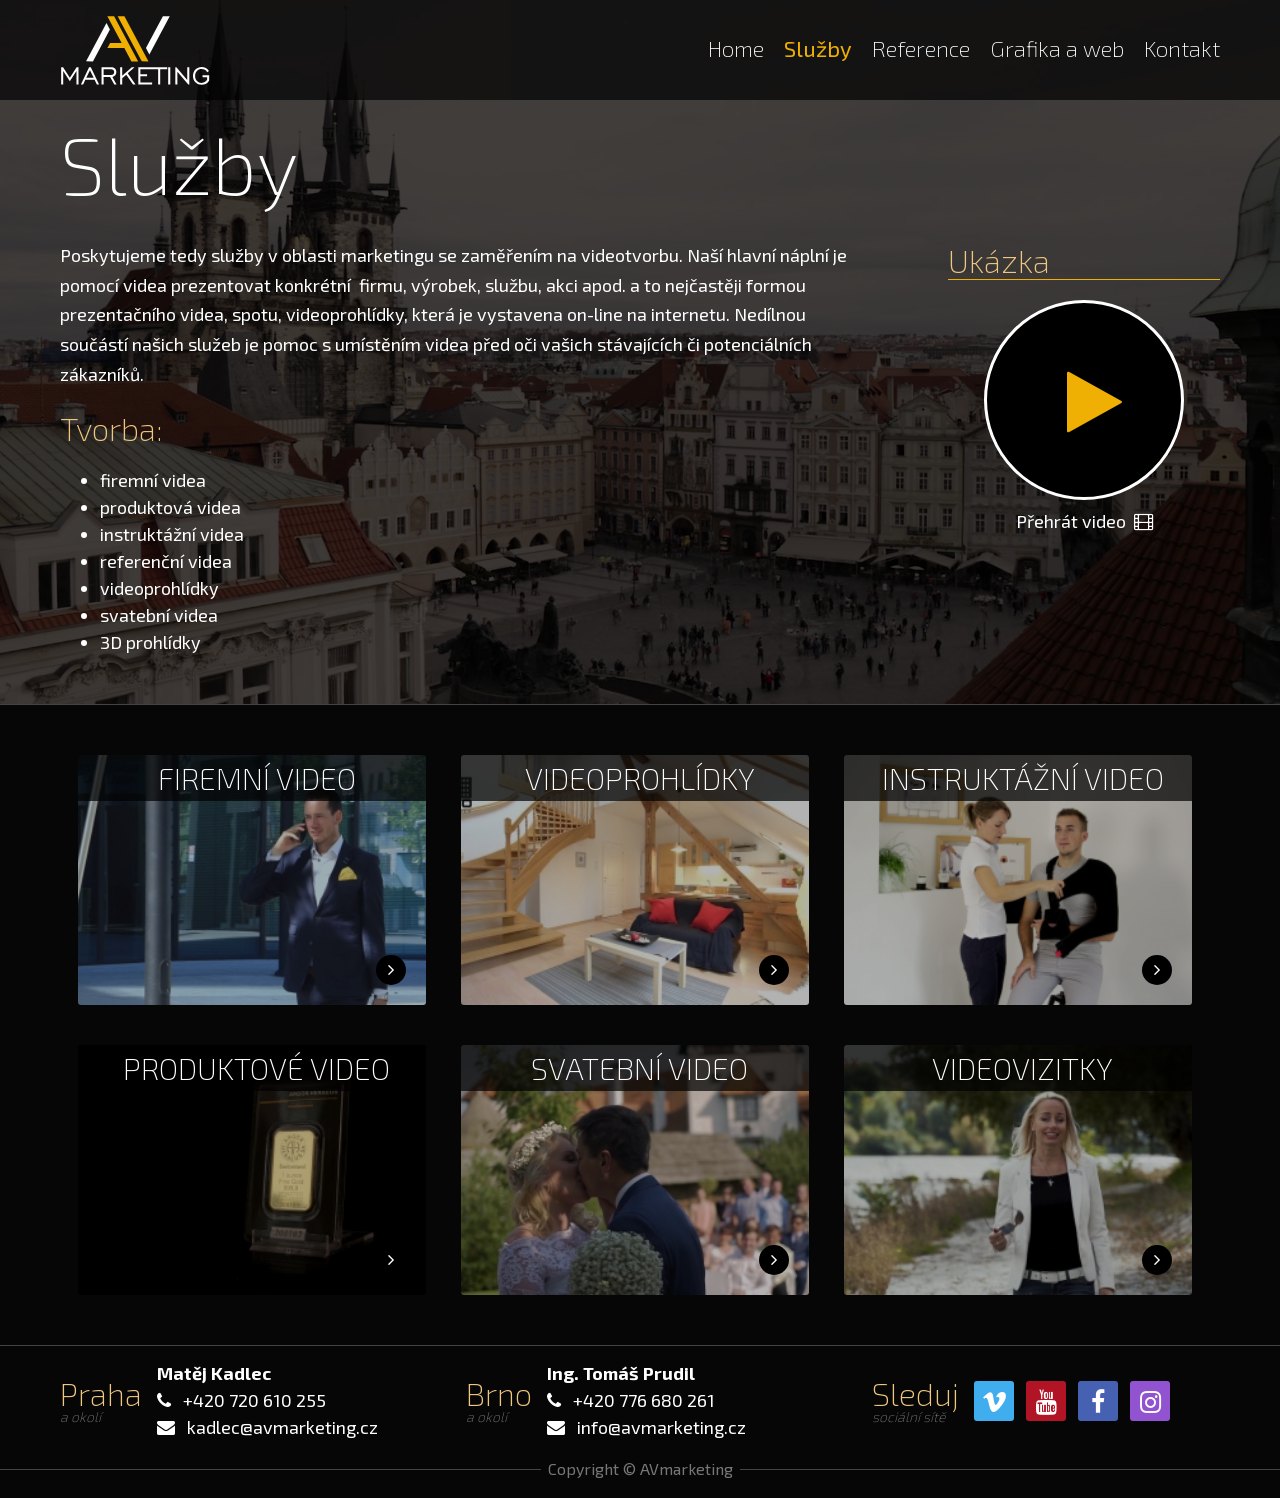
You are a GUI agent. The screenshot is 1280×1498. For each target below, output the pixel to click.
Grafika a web (1057, 48)
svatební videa (159, 615)
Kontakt (1182, 48)
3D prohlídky (150, 642)
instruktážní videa (172, 534)
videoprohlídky (159, 588)
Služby (818, 48)
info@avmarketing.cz (661, 1427)
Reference (921, 48)
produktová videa (170, 507)
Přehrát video (1084, 521)
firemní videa (153, 480)
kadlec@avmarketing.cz (282, 1427)
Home (736, 48)
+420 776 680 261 (644, 1400)
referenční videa (166, 561)
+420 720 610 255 (254, 1400)
